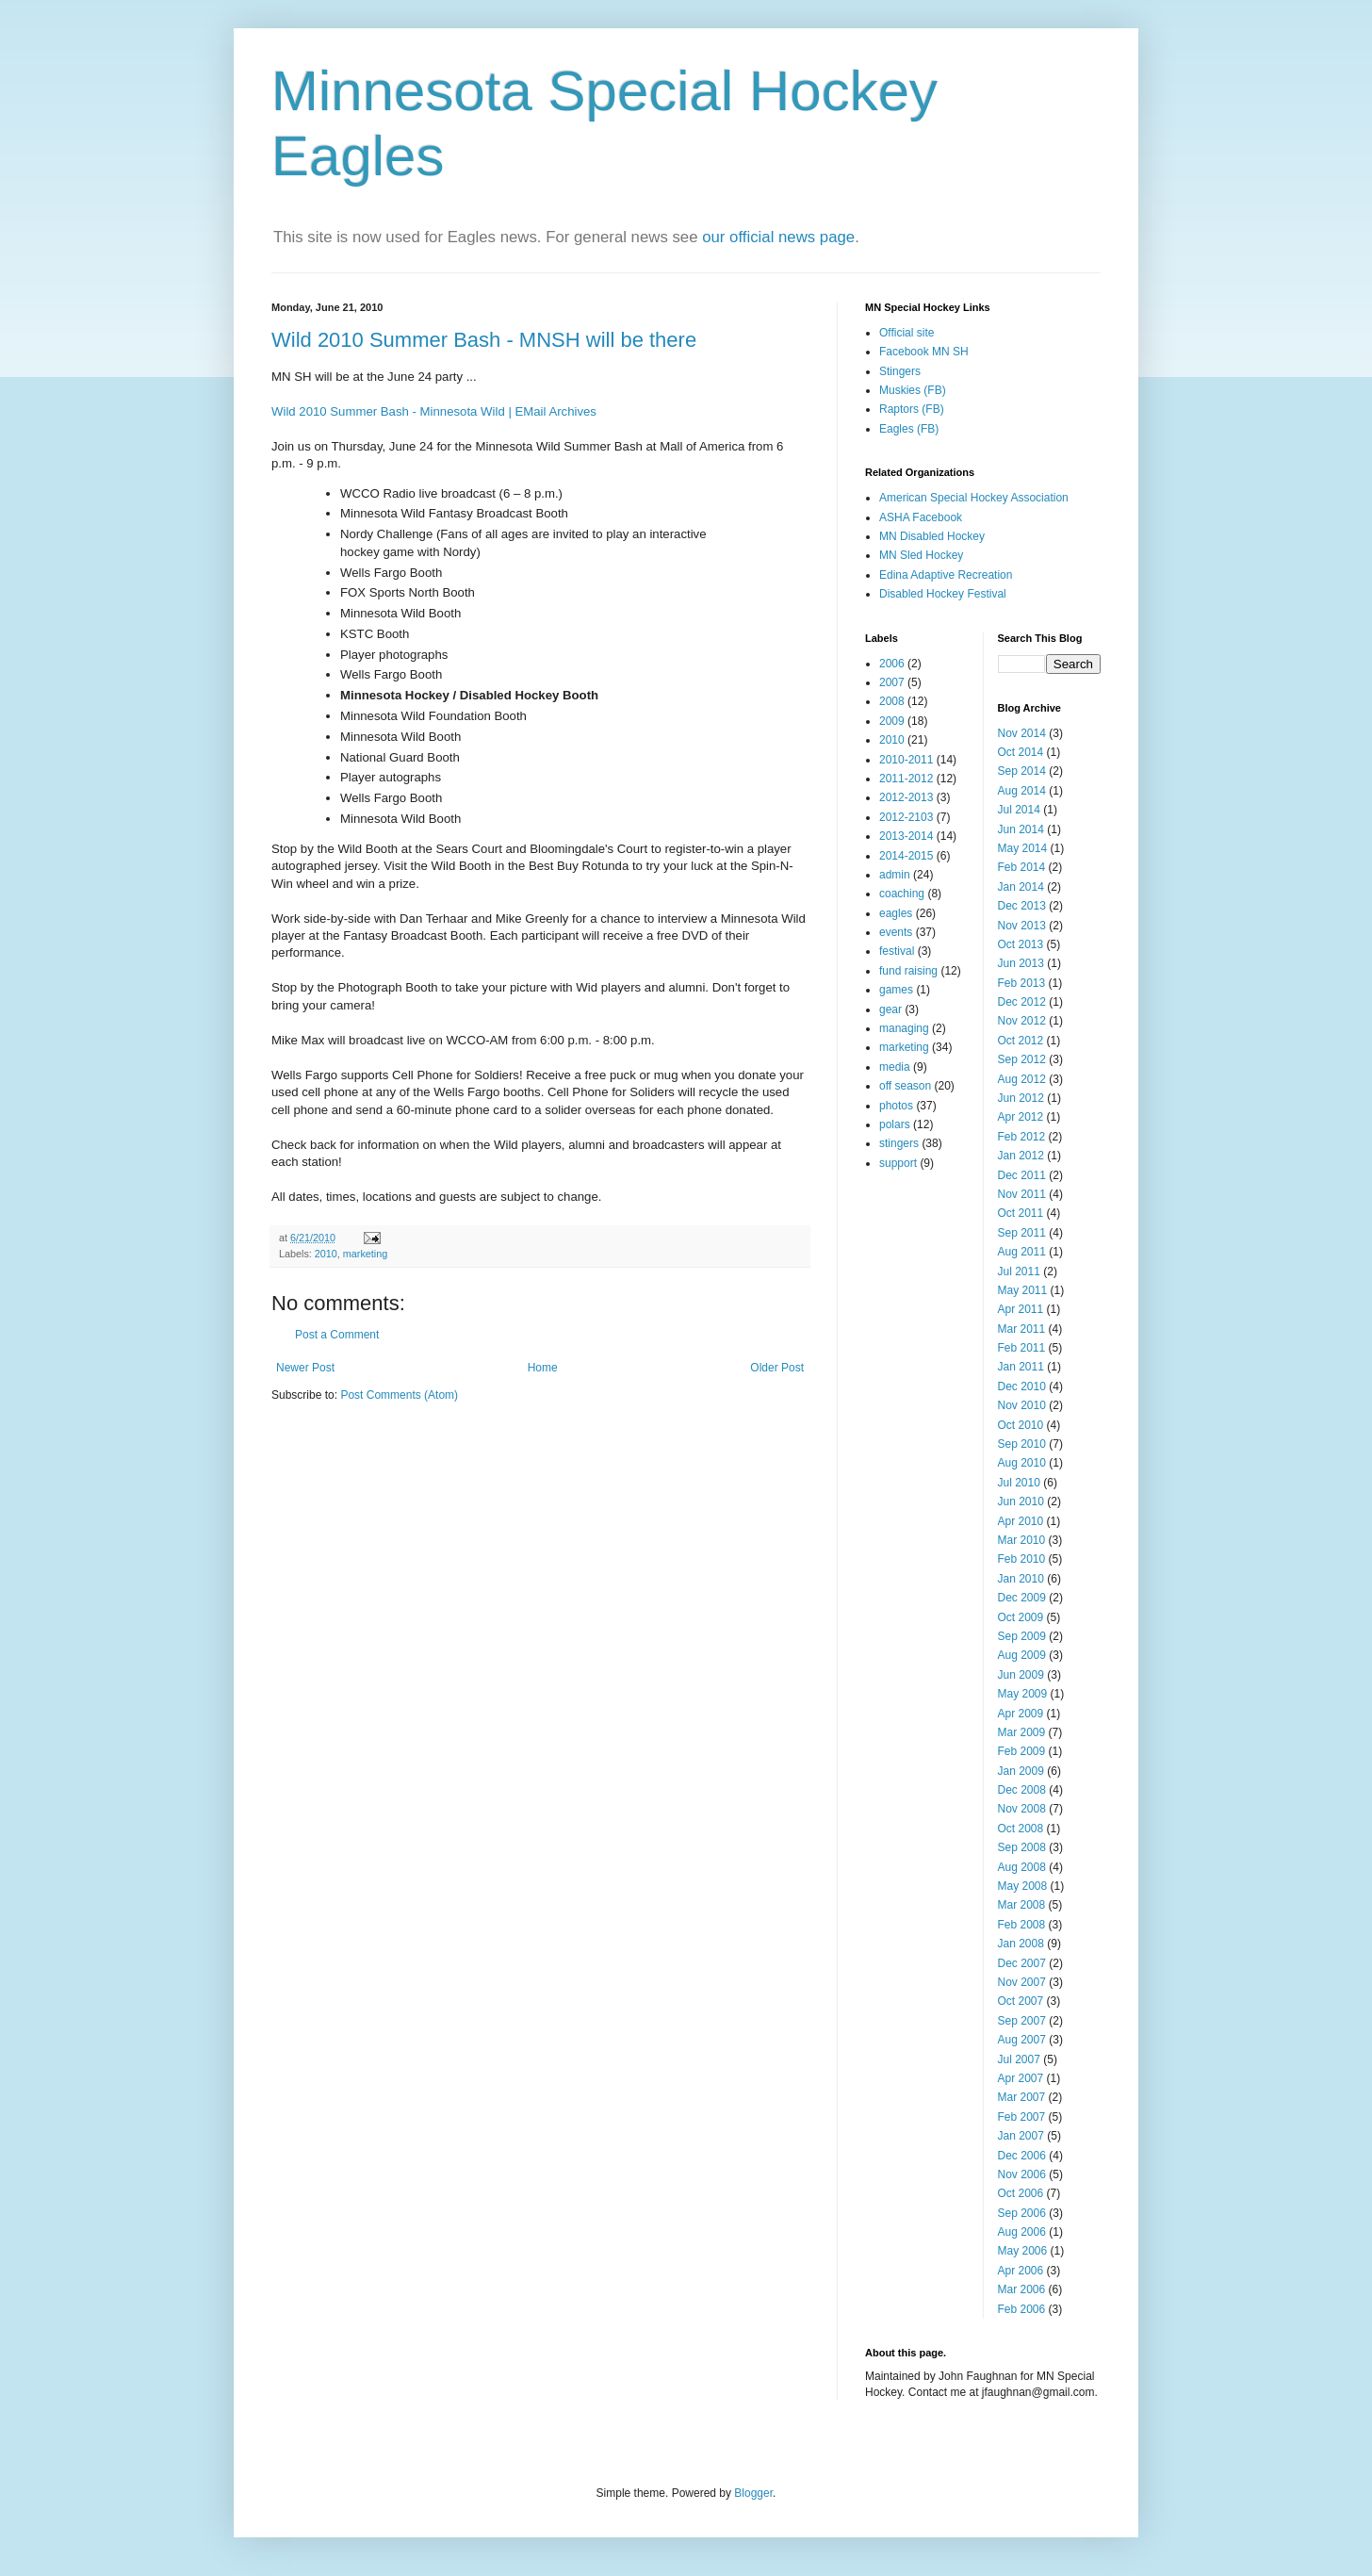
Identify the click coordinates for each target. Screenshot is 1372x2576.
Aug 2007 (1022, 2039)
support (898, 1163)
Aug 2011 (1022, 1251)
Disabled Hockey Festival (942, 593)
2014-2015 (906, 855)
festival (896, 951)
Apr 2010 (1021, 1521)
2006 (892, 663)
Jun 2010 (1021, 1501)
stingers (899, 1143)
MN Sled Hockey (921, 555)
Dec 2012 (1022, 1002)
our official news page (778, 237)
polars (894, 1124)
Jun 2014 (1021, 829)
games (896, 989)
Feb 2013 (1022, 983)
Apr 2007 (1021, 2078)
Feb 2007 (1022, 2117)
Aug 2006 (1022, 2232)
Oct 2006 (1021, 2193)
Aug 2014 (1022, 790)
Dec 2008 (1022, 1790)
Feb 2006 (1022, 2309)
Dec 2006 (1022, 2155)
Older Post (777, 1367)
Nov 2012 (1022, 1020)
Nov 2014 (1022, 733)
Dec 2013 (1022, 905)
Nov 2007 (1022, 1982)
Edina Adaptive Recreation (945, 575)
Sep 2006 (1022, 2213)
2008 (892, 701)
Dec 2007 (1022, 1963)
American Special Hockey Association (974, 497)
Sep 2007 (1022, 2020)
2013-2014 (906, 836)
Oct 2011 (1021, 1213)
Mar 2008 (1022, 1904)
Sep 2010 (1022, 1444)
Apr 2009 (1021, 1713)
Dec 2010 (1022, 1386)
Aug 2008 (1022, 1867)
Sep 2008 (1022, 1847)
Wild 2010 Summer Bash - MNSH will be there (483, 340)
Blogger (753, 2493)
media (894, 1067)
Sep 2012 (1022, 1059)
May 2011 (1023, 1290)
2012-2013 (906, 797)
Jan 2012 (1021, 1155)
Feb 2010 (1022, 1559)
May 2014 (1023, 848)
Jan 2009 (1021, 1771)
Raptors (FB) (911, 409)
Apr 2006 (1021, 2270)
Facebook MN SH (924, 351)
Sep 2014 (1022, 771)
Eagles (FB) (909, 428)
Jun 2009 (1021, 1675)
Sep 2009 (1022, 1636)
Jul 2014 (1019, 809)
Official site (906, 332)
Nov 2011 (1022, 1194)
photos (896, 1105)
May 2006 (1023, 2250)
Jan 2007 (1021, 2135)
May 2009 (1023, 1693)
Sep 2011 (1022, 1232)
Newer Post (305, 1367)
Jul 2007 (1019, 2059)
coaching (901, 893)
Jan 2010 (1021, 1578)
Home (543, 1367)
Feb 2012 (1022, 1136)
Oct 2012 (1021, 1040)
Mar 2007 (1022, 2097)
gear (890, 1009)
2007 (892, 682)
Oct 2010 (1021, 1425)
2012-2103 (906, 817)
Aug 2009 (1022, 1655)
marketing (365, 1253)
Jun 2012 (1021, 1098)
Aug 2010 (1022, 1462)
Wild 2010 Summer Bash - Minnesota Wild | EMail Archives (433, 411)
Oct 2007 (1021, 2001)
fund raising (908, 970)
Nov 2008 (1022, 1808)
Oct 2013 (1021, 944)
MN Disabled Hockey (932, 536)
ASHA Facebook (920, 517)
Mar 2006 (1022, 2289)
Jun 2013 (1021, 963)
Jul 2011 (1019, 1271)
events (895, 932)
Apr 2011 (1021, 1309)
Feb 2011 (1022, 1347)
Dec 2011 (1022, 1175)
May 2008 (1023, 1886)
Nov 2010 (1022, 1405)
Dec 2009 (1022, 1597)
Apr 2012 (1021, 1117)
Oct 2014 (1021, 752)
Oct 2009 (1021, 1617)
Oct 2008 (1021, 1828)
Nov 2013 (1022, 925)
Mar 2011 (1022, 1329)
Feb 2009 (1022, 1751)
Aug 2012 (1022, 1079)
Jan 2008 (1021, 1943)
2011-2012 (906, 778)
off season (905, 1085)
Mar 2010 (1022, 1540)
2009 (892, 721)
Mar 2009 (1022, 1732)
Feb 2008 (1022, 1924)
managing (904, 1028)
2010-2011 (906, 759)
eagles (895, 913)
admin (894, 874)
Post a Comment (337, 1334)
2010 (326, 1253)
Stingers (900, 371)
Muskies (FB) (912, 390)
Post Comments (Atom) (399, 1395)
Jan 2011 (1021, 1366)
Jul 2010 (1019, 1482)
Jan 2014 (1021, 887)
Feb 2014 (1022, 867)
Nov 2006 (1022, 2174)
